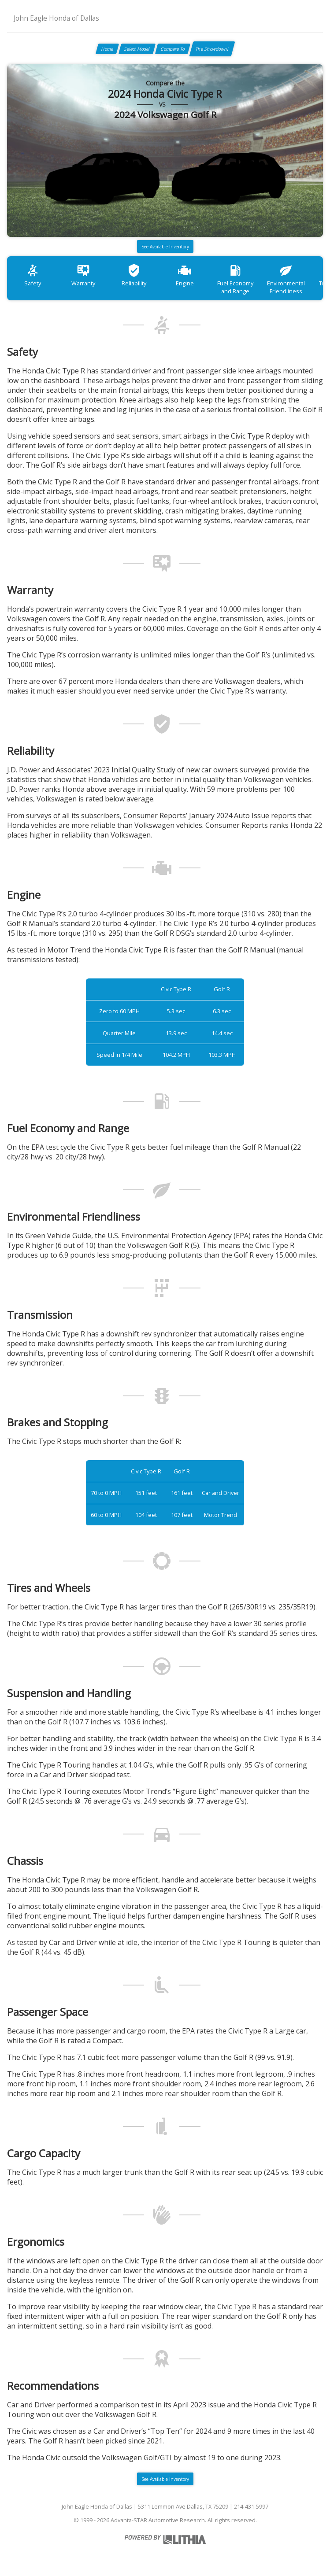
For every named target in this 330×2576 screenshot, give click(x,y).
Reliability (134, 275)
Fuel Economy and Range (235, 279)
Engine (185, 275)
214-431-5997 (251, 2506)
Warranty (83, 275)
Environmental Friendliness (286, 279)
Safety (32, 275)
